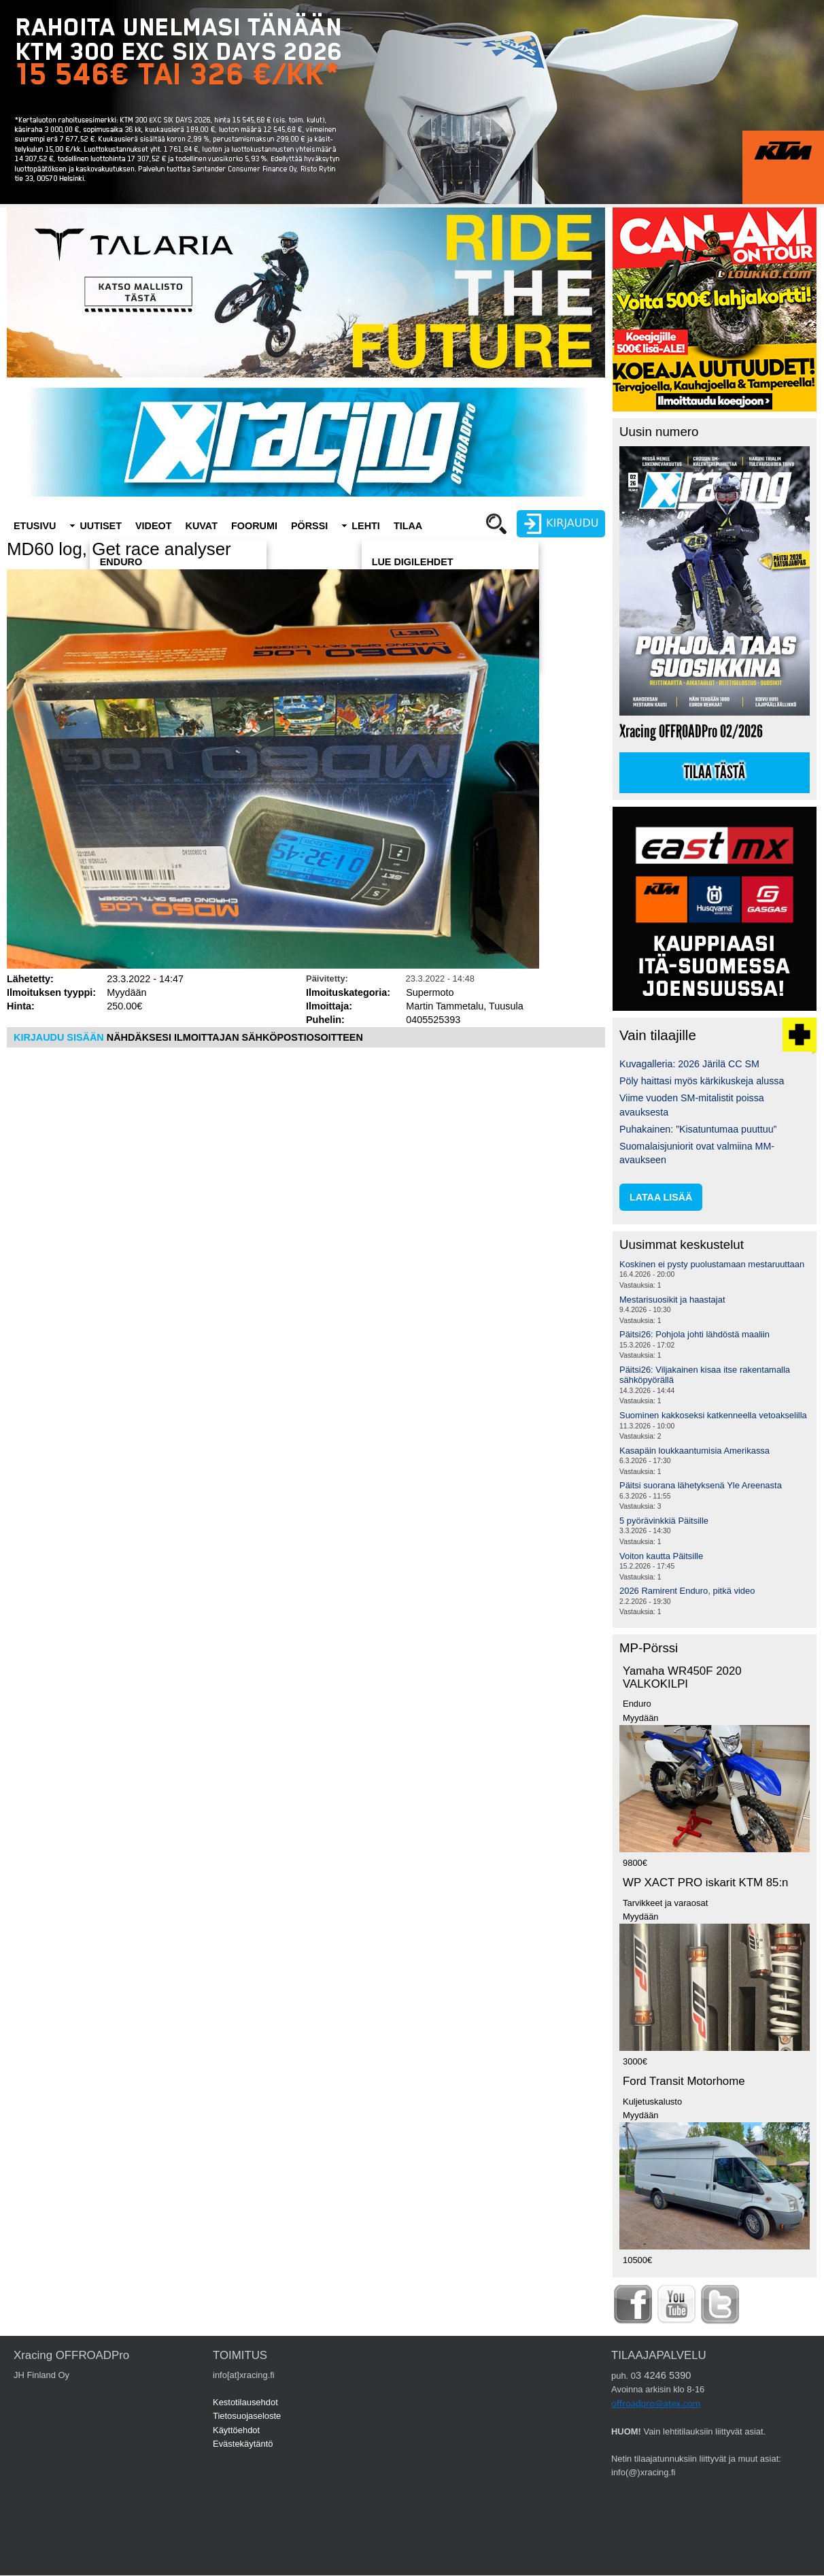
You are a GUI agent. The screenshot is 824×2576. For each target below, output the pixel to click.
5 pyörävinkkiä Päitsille (663, 1521)
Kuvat (202, 525)
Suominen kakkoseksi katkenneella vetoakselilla (713, 1415)
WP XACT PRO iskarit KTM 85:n (705, 1882)
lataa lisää (661, 1197)
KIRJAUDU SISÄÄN (59, 1037)
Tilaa (408, 525)
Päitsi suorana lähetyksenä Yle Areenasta (700, 1485)
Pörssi (309, 525)
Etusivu (35, 525)
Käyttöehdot (236, 2430)
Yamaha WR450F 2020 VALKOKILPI (682, 1677)
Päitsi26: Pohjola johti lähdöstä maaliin (694, 1334)
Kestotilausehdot (245, 2402)
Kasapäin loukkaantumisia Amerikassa (694, 1450)
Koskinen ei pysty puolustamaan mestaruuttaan (711, 1264)
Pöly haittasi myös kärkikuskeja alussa (701, 1080)
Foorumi (254, 525)
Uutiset (101, 525)
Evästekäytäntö (243, 2444)
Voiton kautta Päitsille (661, 1556)
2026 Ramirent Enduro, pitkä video (687, 1591)
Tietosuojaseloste (247, 2416)
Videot (153, 525)
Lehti (365, 525)
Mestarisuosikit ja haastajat (672, 1299)
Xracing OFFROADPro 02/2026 (691, 731)
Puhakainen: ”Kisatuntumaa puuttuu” (697, 1129)
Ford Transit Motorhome (684, 2081)
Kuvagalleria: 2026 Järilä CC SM (689, 1063)
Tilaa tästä (714, 773)
